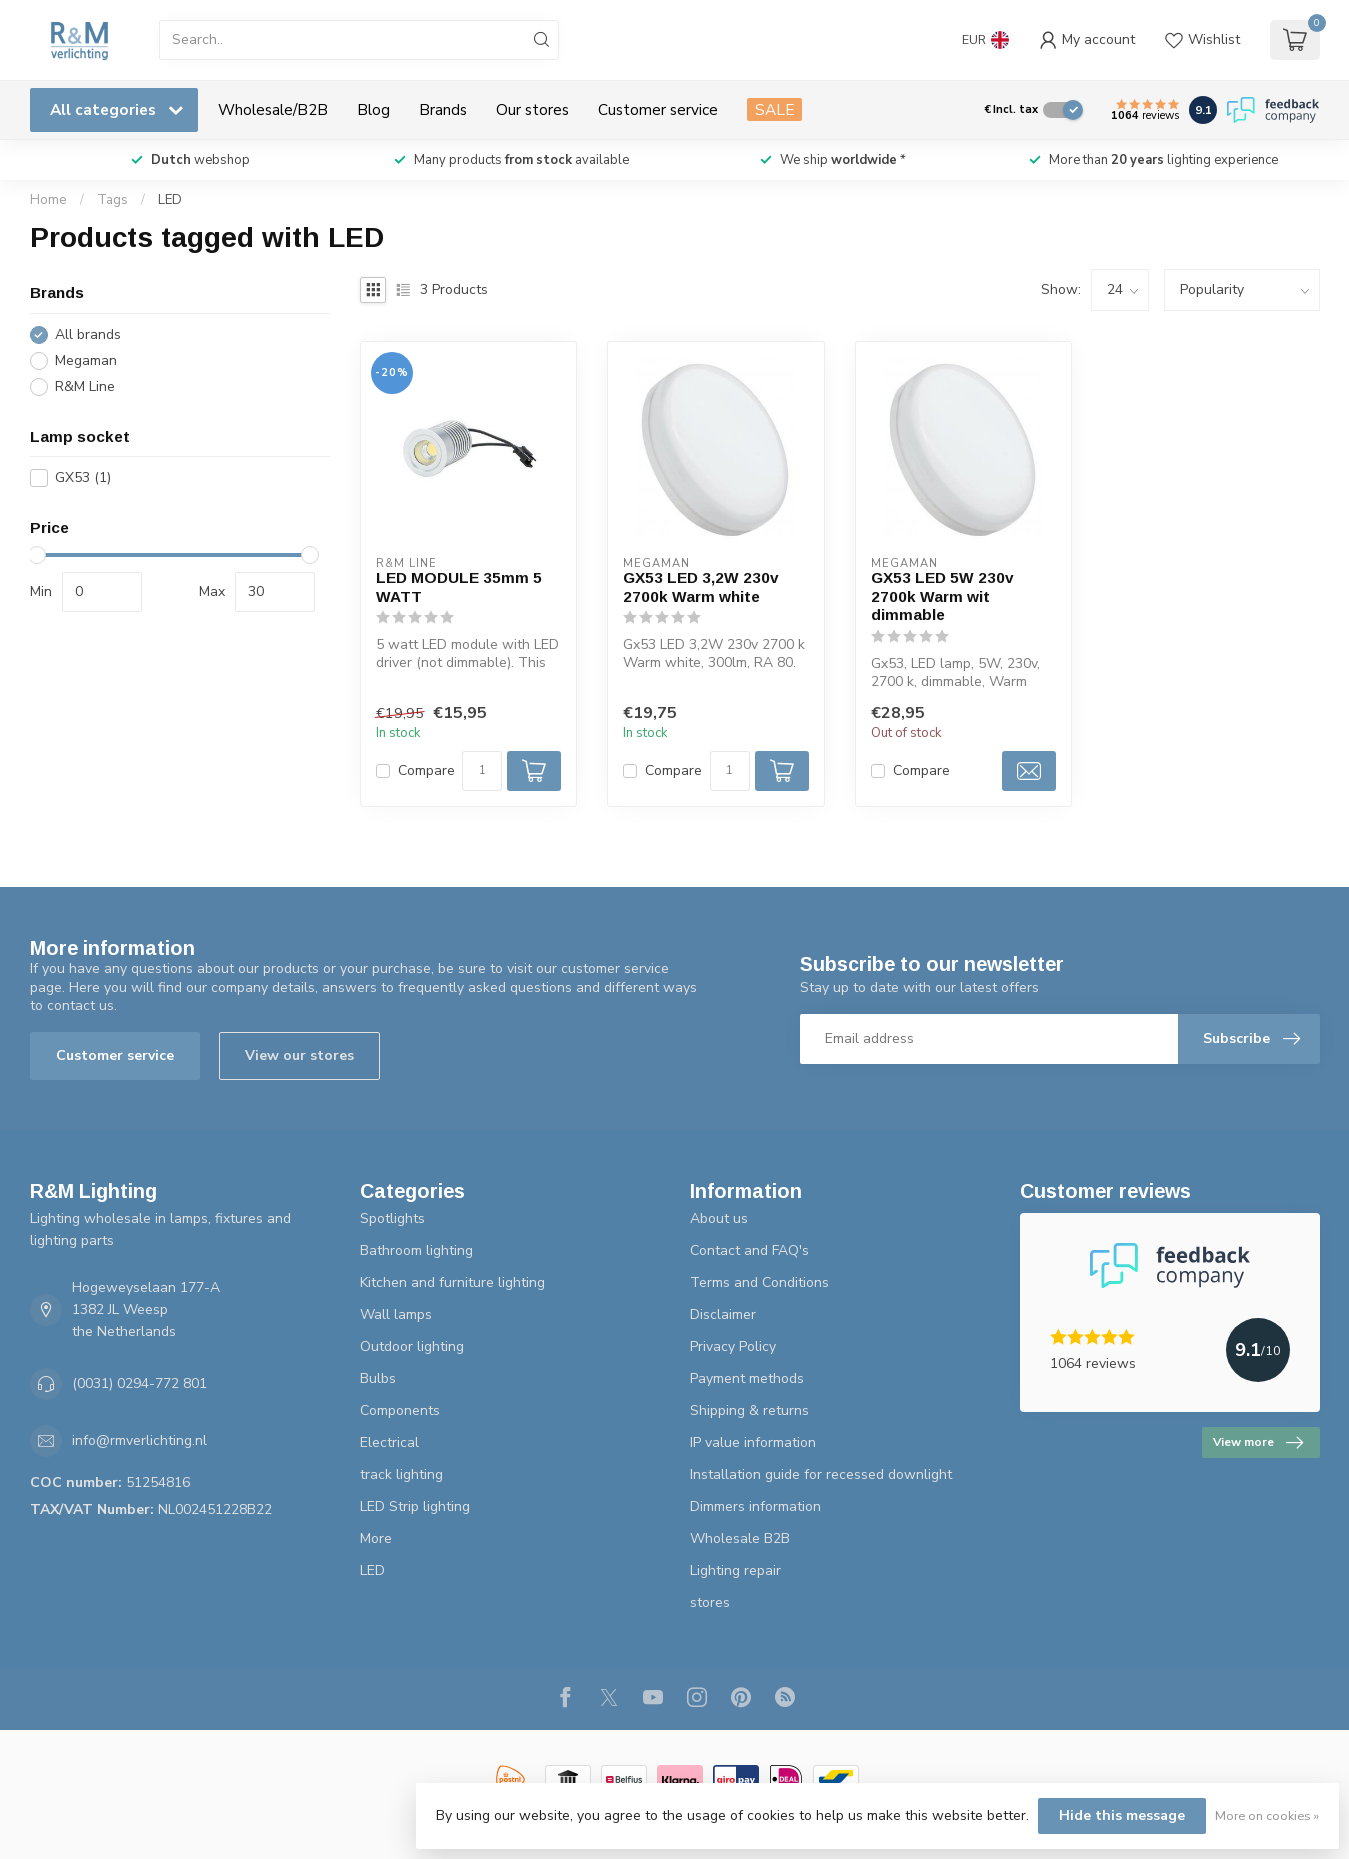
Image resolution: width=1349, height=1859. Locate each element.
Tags (112, 200)
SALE (774, 109)
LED (170, 200)
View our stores (299, 1055)
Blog (373, 109)
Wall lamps (396, 1314)
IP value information (753, 1442)
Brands (443, 109)
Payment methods (747, 1378)
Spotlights (392, 1218)
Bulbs (378, 1378)
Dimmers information (755, 1506)
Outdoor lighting (412, 1346)
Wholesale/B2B (273, 109)
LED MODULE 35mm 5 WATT (459, 586)
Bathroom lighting (416, 1250)
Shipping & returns (749, 1410)
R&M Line (85, 386)
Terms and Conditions (759, 1282)
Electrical (389, 1442)
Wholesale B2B (740, 1538)
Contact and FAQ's (749, 1250)
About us (719, 1218)
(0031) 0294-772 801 (139, 1383)
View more (1258, 1443)
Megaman (86, 360)
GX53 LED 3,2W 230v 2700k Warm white (701, 586)
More (376, 1538)
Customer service (658, 109)
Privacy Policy (733, 1346)
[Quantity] (482, 771)
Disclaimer (723, 1314)
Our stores (532, 109)
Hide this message (1122, 1815)
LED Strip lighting (415, 1506)
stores (710, 1602)
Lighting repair (735, 1570)
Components (400, 1410)
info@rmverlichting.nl (139, 1440)
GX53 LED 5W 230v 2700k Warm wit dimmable (942, 596)
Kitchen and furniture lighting (452, 1282)
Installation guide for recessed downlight (821, 1474)
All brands (88, 334)
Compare (426, 770)
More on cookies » (1267, 1815)
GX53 (83, 477)
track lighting (401, 1474)
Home (48, 200)
